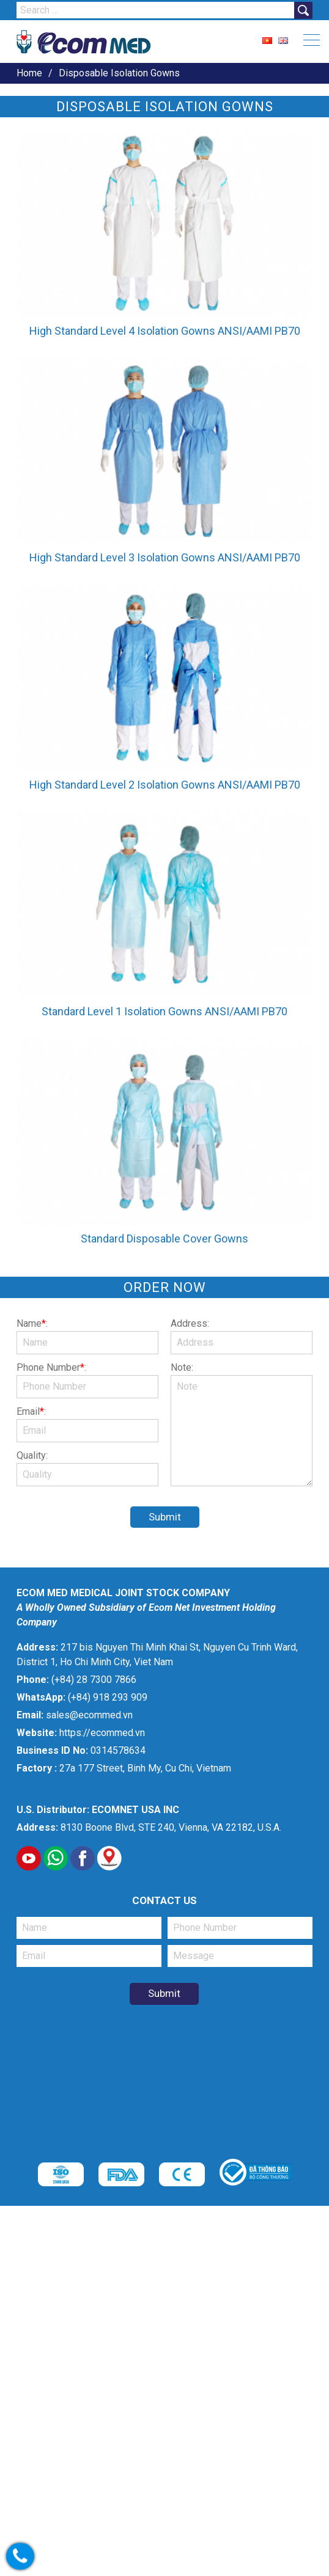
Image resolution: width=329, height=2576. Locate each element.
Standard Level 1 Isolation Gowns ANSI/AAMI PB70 (164, 1011)
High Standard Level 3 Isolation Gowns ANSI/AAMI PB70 (164, 557)
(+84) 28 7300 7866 (93, 1679)
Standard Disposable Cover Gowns (164, 1238)
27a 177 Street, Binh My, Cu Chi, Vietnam (145, 1768)
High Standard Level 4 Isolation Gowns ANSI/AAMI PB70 (164, 330)
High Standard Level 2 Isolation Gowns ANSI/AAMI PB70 (164, 784)
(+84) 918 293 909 (107, 1697)
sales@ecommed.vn (89, 1715)
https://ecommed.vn (102, 1733)
